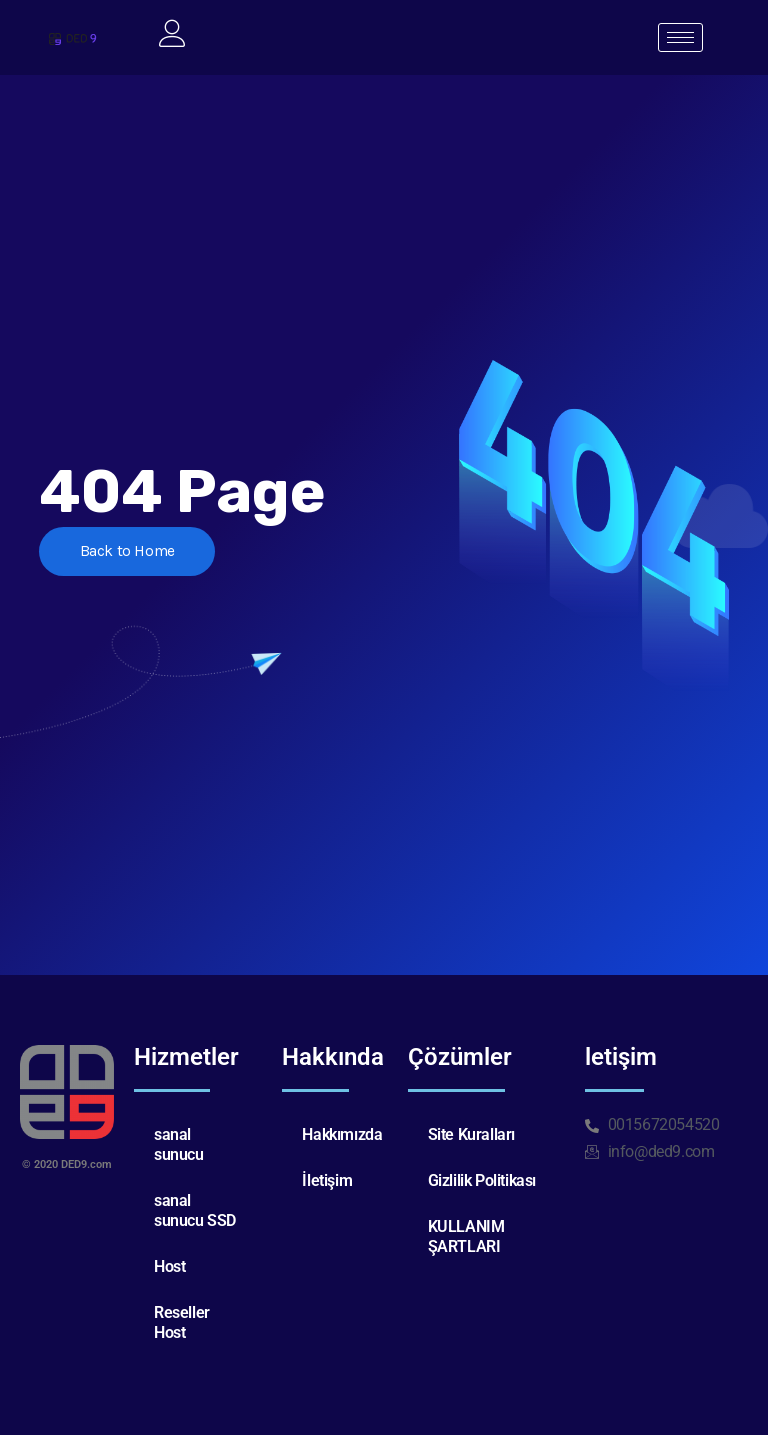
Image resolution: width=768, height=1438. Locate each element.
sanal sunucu (179, 1147)
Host (169, 1269)
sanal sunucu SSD (195, 1213)
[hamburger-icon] (680, 39)
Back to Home (132, 555)
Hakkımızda (342, 1137)
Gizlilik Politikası (482, 1183)
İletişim (327, 1183)
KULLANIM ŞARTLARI (466, 1239)
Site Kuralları (471, 1137)
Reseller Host (182, 1325)
